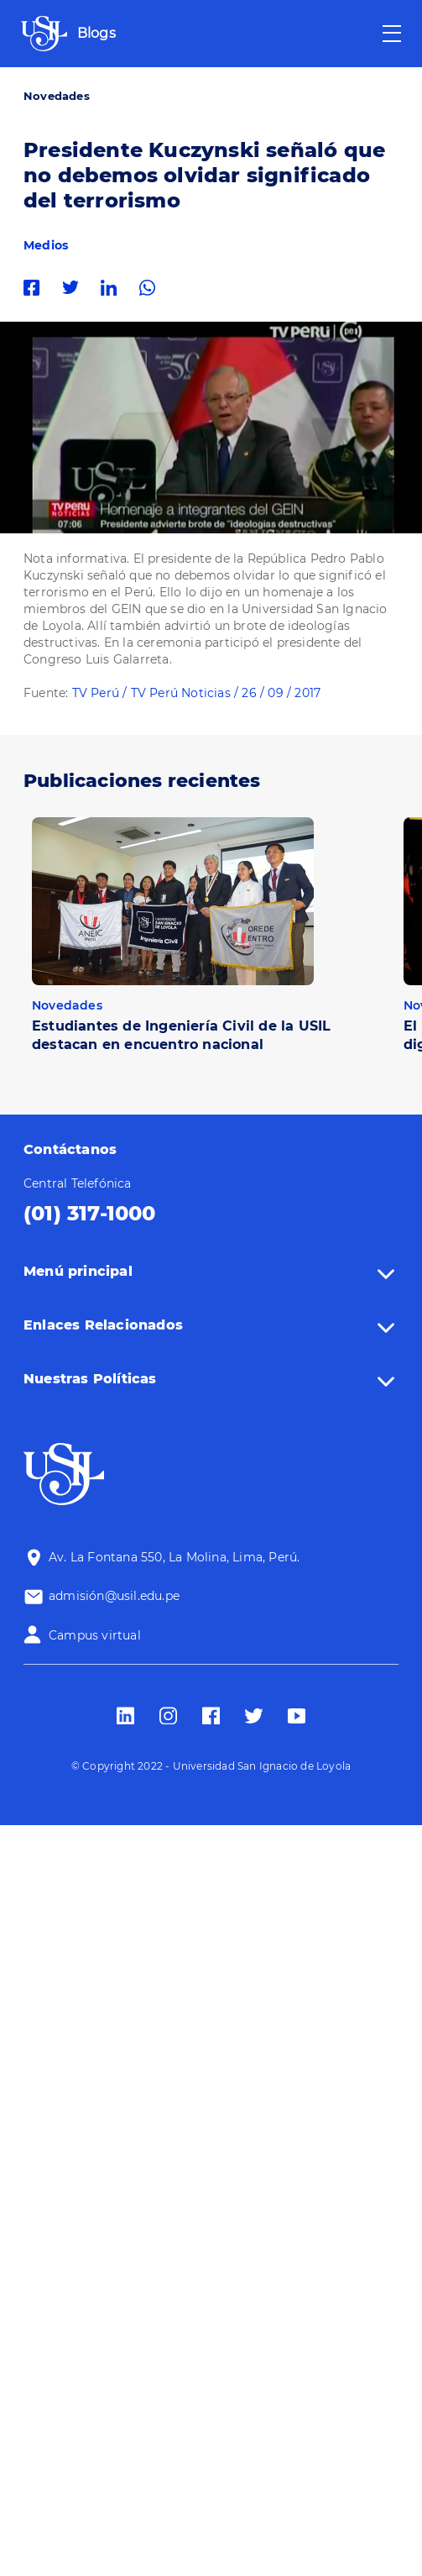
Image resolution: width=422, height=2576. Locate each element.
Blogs (96, 33)
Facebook (36, 287)
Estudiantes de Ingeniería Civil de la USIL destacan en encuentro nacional (181, 1035)
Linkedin (113, 287)
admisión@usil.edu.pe (114, 1595)
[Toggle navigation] (392, 33)
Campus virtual (95, 1635)
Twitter (74, 287)
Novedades (56, 95)
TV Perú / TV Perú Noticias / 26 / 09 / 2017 (196, 692)
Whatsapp (151, 287)
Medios (45, 245)
